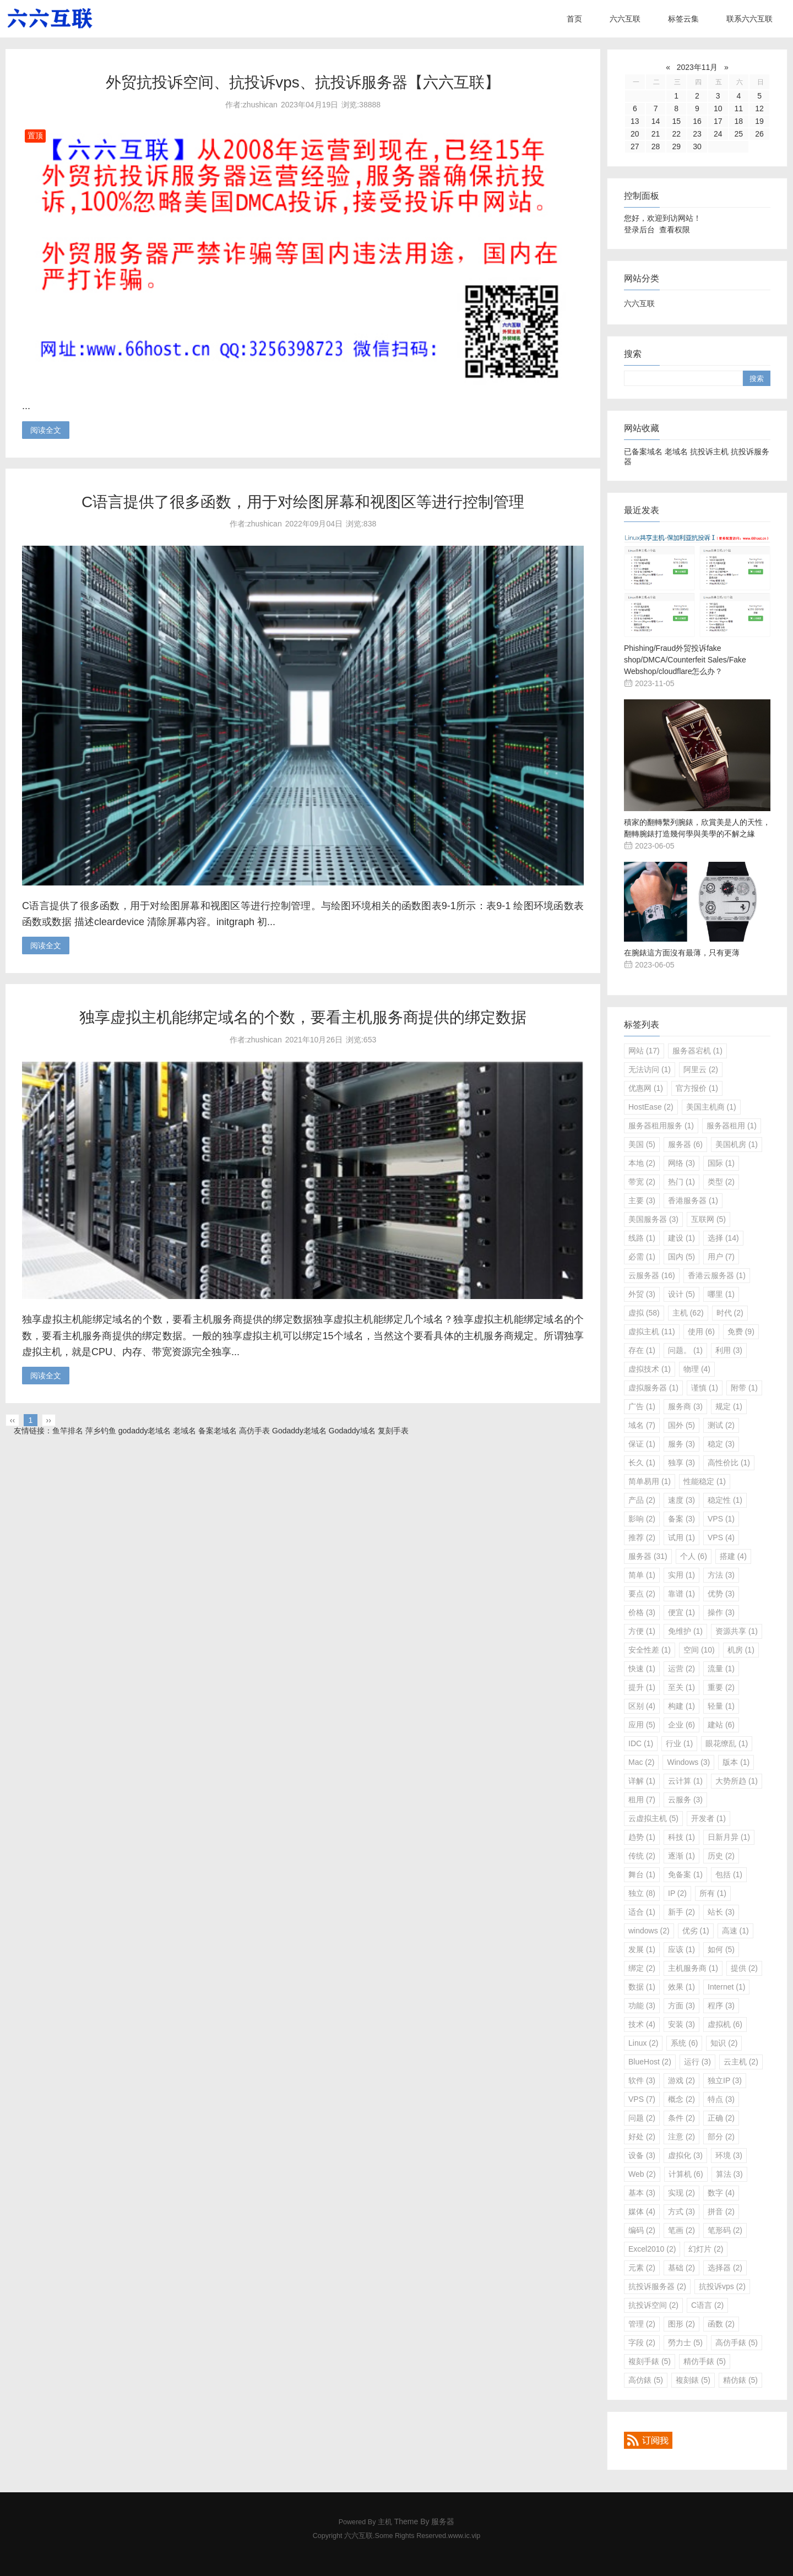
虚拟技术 (649, 1369)
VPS (721, 1518)
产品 (641, 1500)
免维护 (685, 1631)
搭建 (733, 1556)
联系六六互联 (749, 18)
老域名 (676, 451)
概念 (681, 2099)
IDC (640, 1743)
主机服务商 (693, 1968)
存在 (641, 1350)
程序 (721, 2005)
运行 (697, 2061)
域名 (641, 1425)
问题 (641, 2117)
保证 (641, 1443)
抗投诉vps (722, 2286)
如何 (721, 1949)
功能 (641, 2005)
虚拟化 (685, 2155)
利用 (728, 1350)
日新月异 (729, 1837)
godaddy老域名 (144, 1430)
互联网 (708, 1219)
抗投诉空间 (653, 2305)
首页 (574, 18)
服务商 (685, 1406)
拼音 (721, 2211)
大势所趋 (736, 1780)
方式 (681, 2211)
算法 (729, 2174)
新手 (681, 1911)
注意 (681, 2136)
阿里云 (700, 1069)
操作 (721, 1612)
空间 (699, 1649)
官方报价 (697, 1088)
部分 (721, 2136)
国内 (681, 1256)
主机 (688, 1312)
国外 (681, 1425)
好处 (641, 2136)
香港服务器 (693, 1200)
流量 (721, 1668)
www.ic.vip (464, 2536)
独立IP (725, 2080)
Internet (726, 1986)
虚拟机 (725, 2024)
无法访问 (649, 1069)
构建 (681, 1706)
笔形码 (725, 2230)
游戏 (681, 2080)
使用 (701, 1331)
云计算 (685, 1780)
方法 (721, 1574)
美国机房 (736, 1144)
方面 (681, 2005)
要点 (641, 1593)
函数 (721, 2323)
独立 (641, 1893)
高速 (735, 1930)
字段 (641, 2342)
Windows (688, 1762)
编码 (641, 2230)
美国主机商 (711, 1106)
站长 (721, 1911)
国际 (721, 1163)
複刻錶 (693, 2380)
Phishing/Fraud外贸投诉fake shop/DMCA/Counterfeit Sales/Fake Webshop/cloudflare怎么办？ (685, 660)
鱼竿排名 (67, 1430)
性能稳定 (704, 1481)
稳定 (721, 1443)
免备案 (685, 1874)
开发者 (708, 1818)
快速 (641, 1668)
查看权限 (674, 229)
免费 (740, 1331)
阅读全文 (45, 430)
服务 (681, 1443)
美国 (641, 1144)
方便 (641, 1631)
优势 (721, 1593)
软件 (641, 2080)
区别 (641, 1706)
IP (677, 1893)
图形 (681, 2323)
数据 (641, 1986)
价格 (641, 1612)
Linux (643, 2043)
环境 (728, 2155)
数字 (721, 2192)
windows (649, 1930)
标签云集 (683, 18)
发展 (641, 1949)
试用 (681, 1537)
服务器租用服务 (661, 1125)
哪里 (721, 1294)
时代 (729, 1312)
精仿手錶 (704, 2361)
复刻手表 (393, 1430)
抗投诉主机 (709, 451)
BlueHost (649, 2061)
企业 (681, 1724)
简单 (641, 1574)
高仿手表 (254, 1430)
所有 (712, 1893)
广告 (641, 1406)
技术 (641, 2024)
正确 (721, 2117)
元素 (641, 2267)
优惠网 (645, 1088)
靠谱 (681, 1593)
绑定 (641, 1968)
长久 (641, 1462)
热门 (681, 1181)
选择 (723, 1237)
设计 (681, 1294)
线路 (641, 1237)
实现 (681, 2192)
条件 (681, 2117)
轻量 (721, 1706)
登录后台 (639, 229)
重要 (721, 1687)
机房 (740, 1649)
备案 (681, 1518)
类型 (721, 1181)
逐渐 (681, 1855)
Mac (641, 1762)
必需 (641, 1256)
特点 (721, 2099)
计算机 (686, 2174)
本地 (641, 1163)
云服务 (685, 1799)
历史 (721, 1855)
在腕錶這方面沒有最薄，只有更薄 (682, 952)
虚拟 (644, 1312)
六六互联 (625, 18)
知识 (723, 2043)
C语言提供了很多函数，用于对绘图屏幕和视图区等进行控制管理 (303, 501)
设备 (641, 2155)
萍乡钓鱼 (100, 1430)
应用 (641, 1724)
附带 (744, 1387)
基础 (681, 2267)
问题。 (685, 1350)
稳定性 (725, 1500)
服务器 (685, 1144)
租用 (641, 1799)
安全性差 (649, 1649)
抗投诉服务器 (657, 2286)
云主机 (741, 2061)
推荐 (641, 1537)
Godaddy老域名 (299, 1430)
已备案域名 (643, 451)
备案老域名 (217, 1430)
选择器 (725, 2267)
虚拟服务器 (653, 1387)
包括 (728, 1874)
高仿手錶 (736, 2342)
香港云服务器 (717, 1275)
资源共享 (736, 1631)
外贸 (641, 1294)
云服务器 (651, 1275)
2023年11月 (697, 67)
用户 (721, 1256)
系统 (684, 2043)
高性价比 (729, 1462)
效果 (681, 1986)
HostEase (650, 1106)
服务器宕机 (697, 1050)
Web (642, 2174)
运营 (681, 1668)
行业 (679, 1743)
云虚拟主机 (653, 1818)
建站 (721, 1724)
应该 (681, 1949)
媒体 (641, 2211)
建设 (681, 1237)
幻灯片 (705, 2249)
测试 (721, 1425)
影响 (641, 1518)
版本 (736, 1762)
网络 (681, 1163)
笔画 (681, 2230)
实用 (681, 1574)
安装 (681, 2024)
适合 (641, 1911)
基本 (641, 2192)
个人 (693, 1556)
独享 (681, 1462)
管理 (641, 2323)
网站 (644, 1050)
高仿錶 (645, 2380)
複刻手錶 (649, 2361)
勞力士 (685, 2342)
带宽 (641, 1181)
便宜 (681, 1612)
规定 (728, 1406)
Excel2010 (652, 2249)
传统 (641, 1855)
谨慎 (704, 1387)
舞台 (641, 1874)
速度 (681, 1500)
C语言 (707, 2305)
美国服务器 (653, 1219)
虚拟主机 (651, 1331)
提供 (744, 1968)
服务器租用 (732, 1125)
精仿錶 (740, 2380)
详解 (641, 1780)
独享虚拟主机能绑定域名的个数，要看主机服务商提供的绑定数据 (302, 1017)
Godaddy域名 (352, 1430)
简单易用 (649, 1481)
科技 (681, 1837)
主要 (641, 1200)
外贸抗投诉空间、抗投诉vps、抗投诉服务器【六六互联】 (303, 82)
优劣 (695, 1930)
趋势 (641, 1837)
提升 (641, 1687)
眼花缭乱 (726, 1743)
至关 (681, 1687)
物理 (696, 1369)
